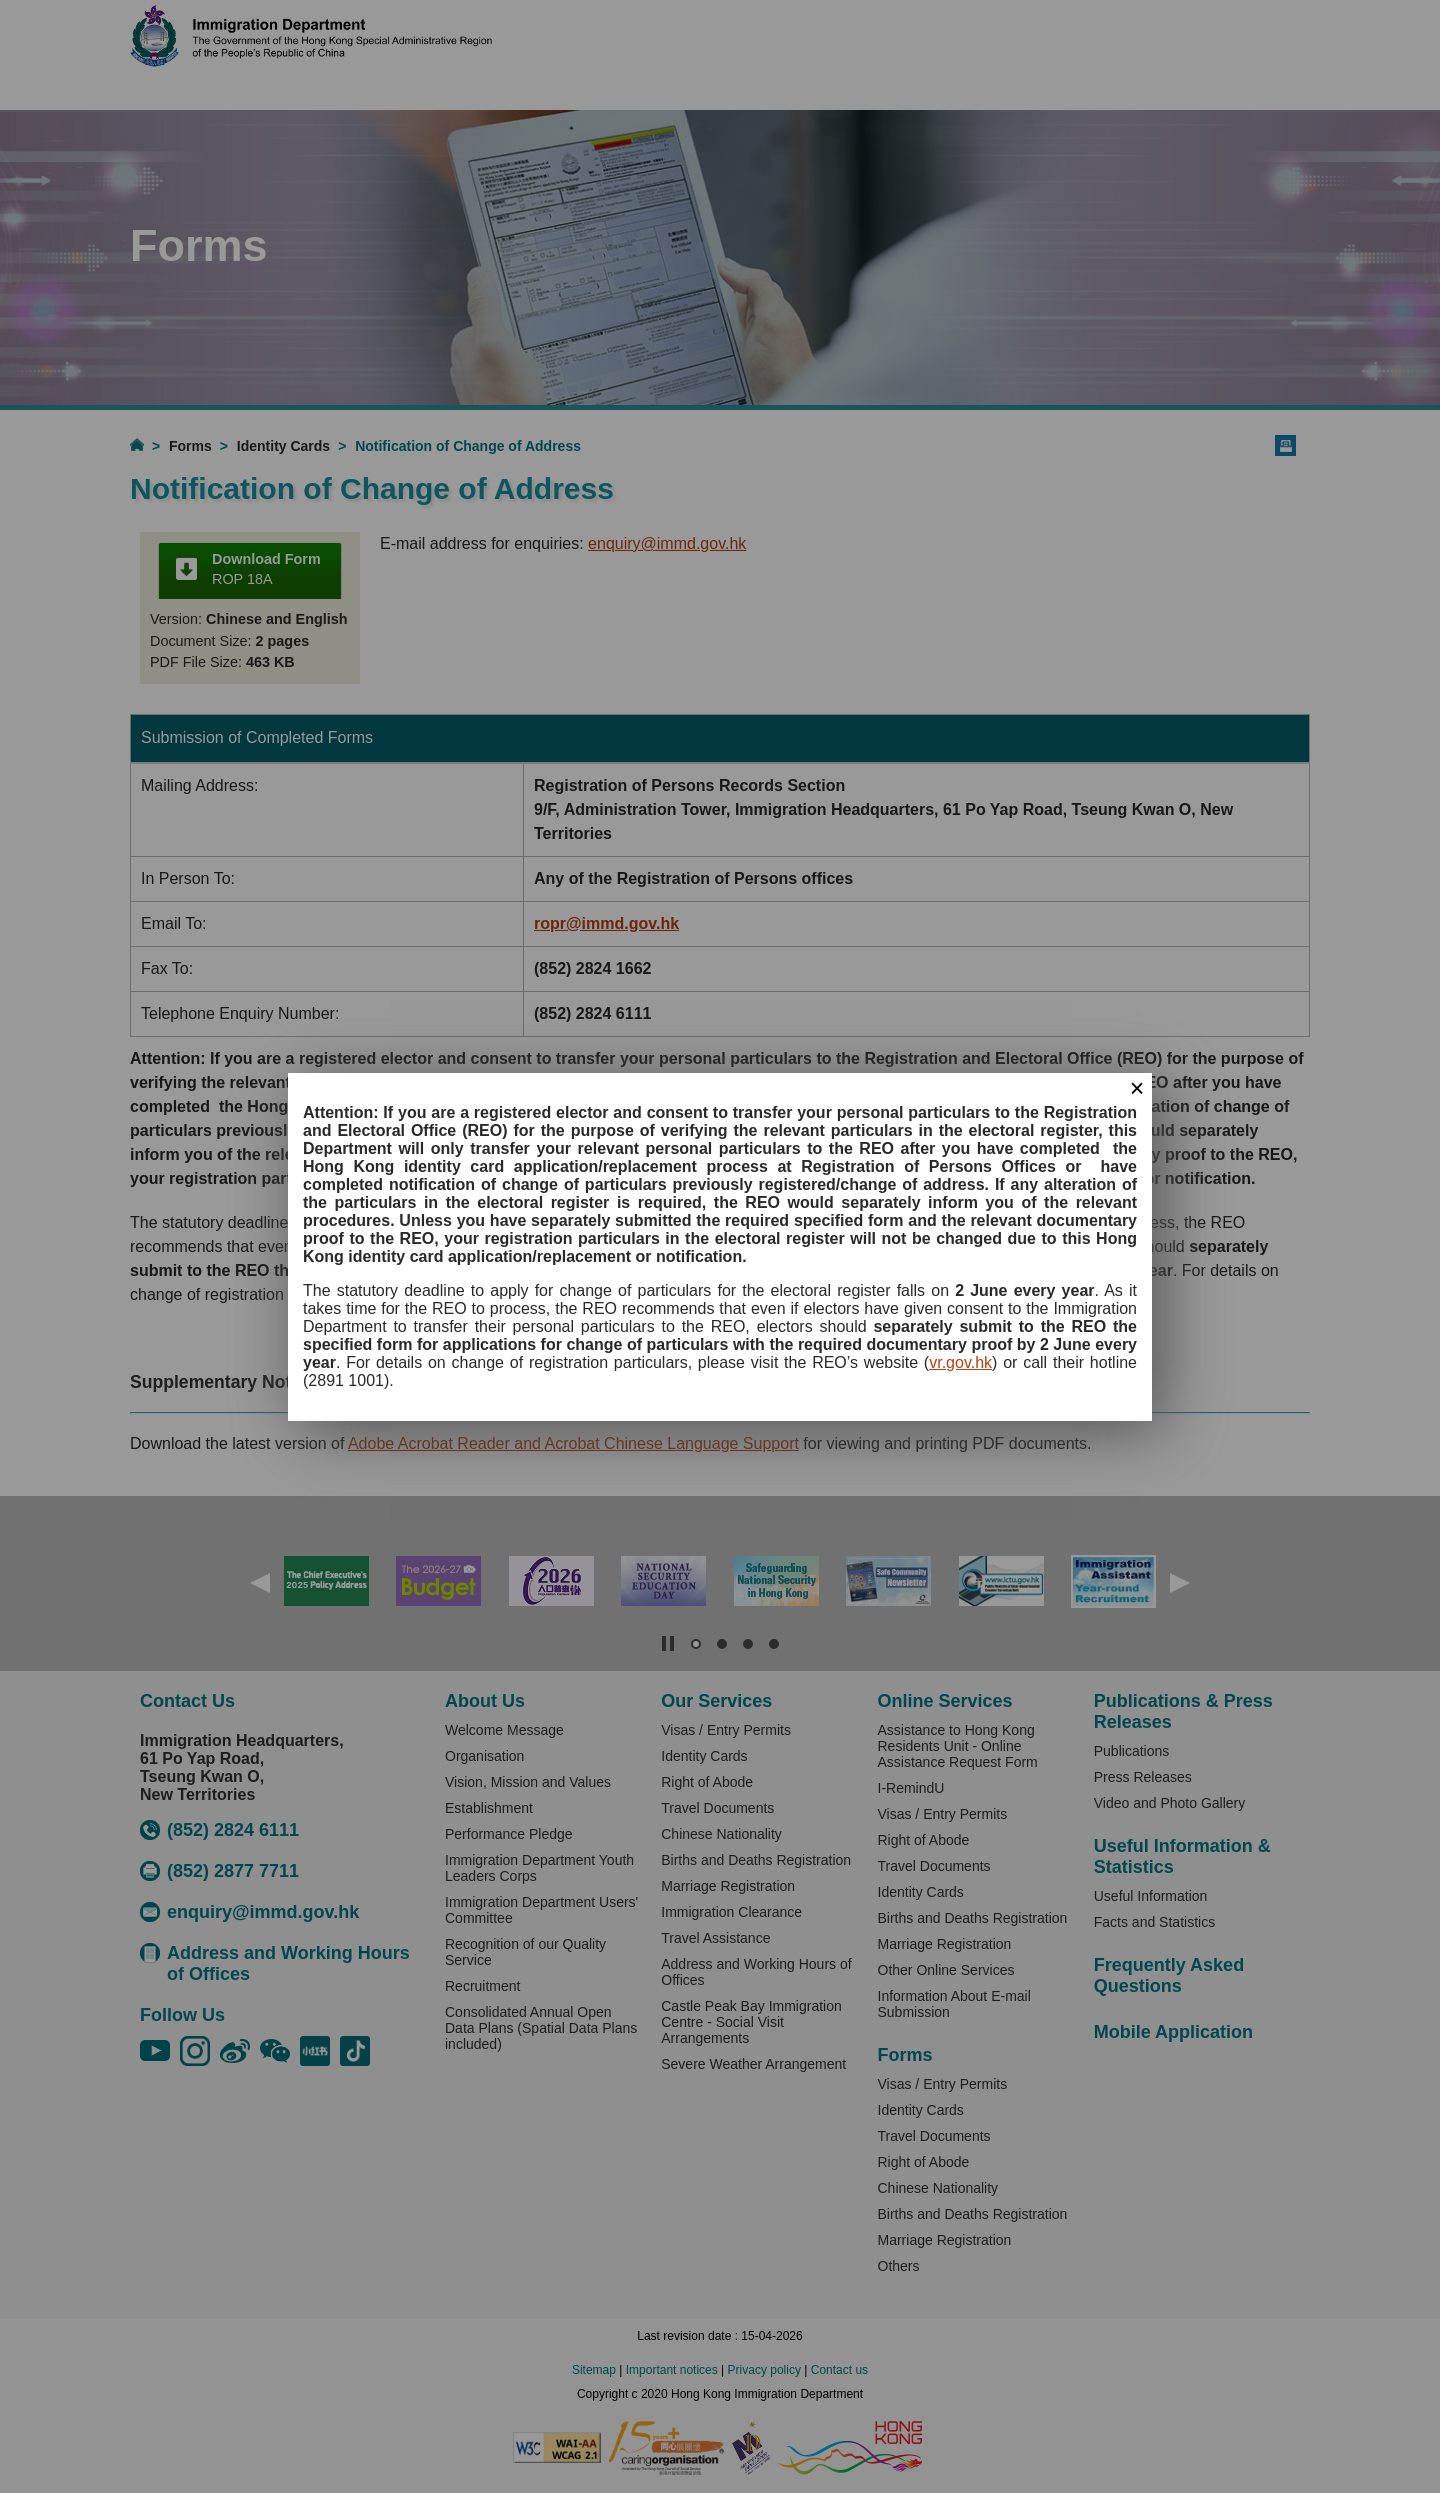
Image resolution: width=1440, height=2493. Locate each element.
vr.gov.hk (960, 1362)
